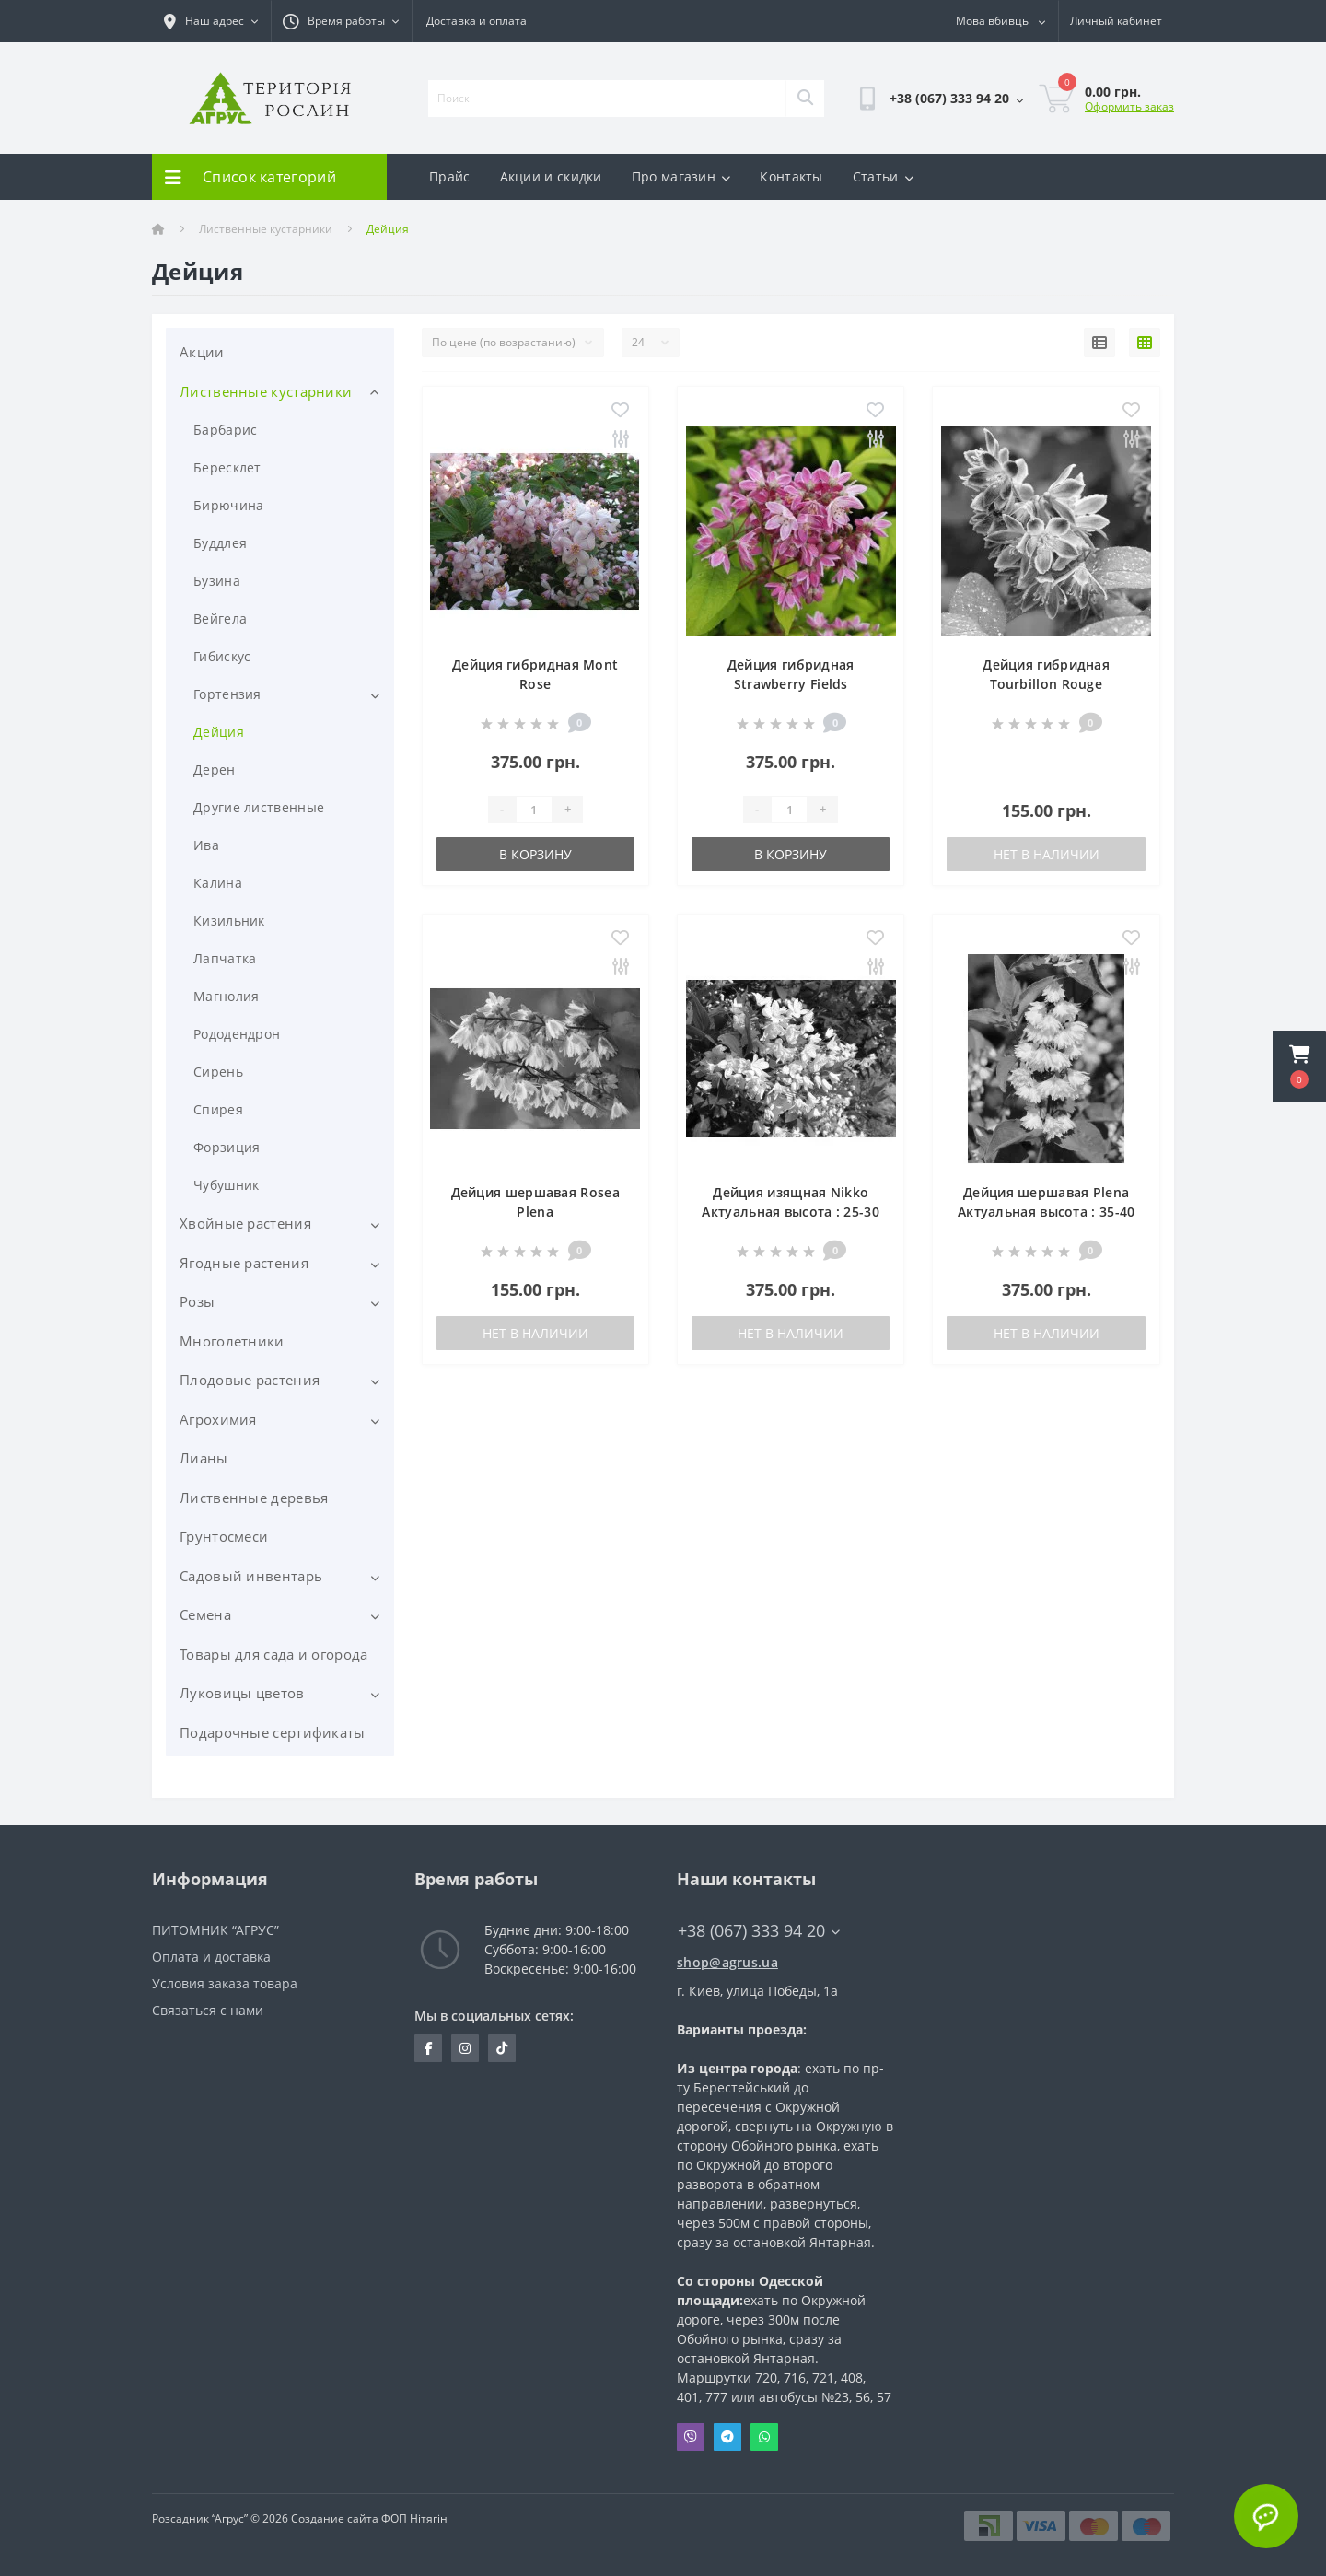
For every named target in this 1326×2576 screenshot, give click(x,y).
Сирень (218, 1071)
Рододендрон (236, 1034)
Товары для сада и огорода (274, 1654)
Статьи (883, 176)
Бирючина (228, 505)
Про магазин (681, 176)
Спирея (218, 1109)
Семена (205, 1614)
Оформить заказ (1129, 106)
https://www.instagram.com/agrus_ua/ (465, 2048)
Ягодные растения (244, 1262)
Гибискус (221, 656)
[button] (1299, 1066)
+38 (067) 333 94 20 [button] (759, 1930)
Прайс (450, 176)
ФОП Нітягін (413, 2518)
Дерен (214, 769)
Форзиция (226, 1147)
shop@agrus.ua (727, 1962)
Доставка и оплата (476, 21)
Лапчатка (224, 958)
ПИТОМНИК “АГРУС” (215, 1930)
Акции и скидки (551, 176)
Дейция (218, 731)
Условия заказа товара (224, 1983)
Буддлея (220, 543)
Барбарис (225, 429)
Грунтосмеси (224, 1536)
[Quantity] (534, 809)
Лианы (204, 1458)
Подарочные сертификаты (273, 1732)
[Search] (804, 98)
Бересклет (227, 467)
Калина (217, 883)
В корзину (535, 854)
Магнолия (226, 996)
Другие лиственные (258, 807)
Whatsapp (764, 2436)
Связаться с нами (207, 2010)
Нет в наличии (1046, 854)
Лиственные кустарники (265, 229)
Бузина (216, 580)
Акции (202, 352)
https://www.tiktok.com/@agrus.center (501, 2048)
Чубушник (226, 1185)
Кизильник (229, 920)
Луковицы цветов (242, 1693)
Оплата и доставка (211, 1956)
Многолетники (232, 1341)
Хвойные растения (245, 1223)
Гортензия (227, 694)
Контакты (791, 176)
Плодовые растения (250, 1379)
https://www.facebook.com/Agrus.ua (429, 2048)
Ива (206, 845)
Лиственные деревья (254, 1497)
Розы (197, 1301)
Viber (690, 2436)
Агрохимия (218, 1419)
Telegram (727, 2436)
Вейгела (220, 618)
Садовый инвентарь (251, 1576)
